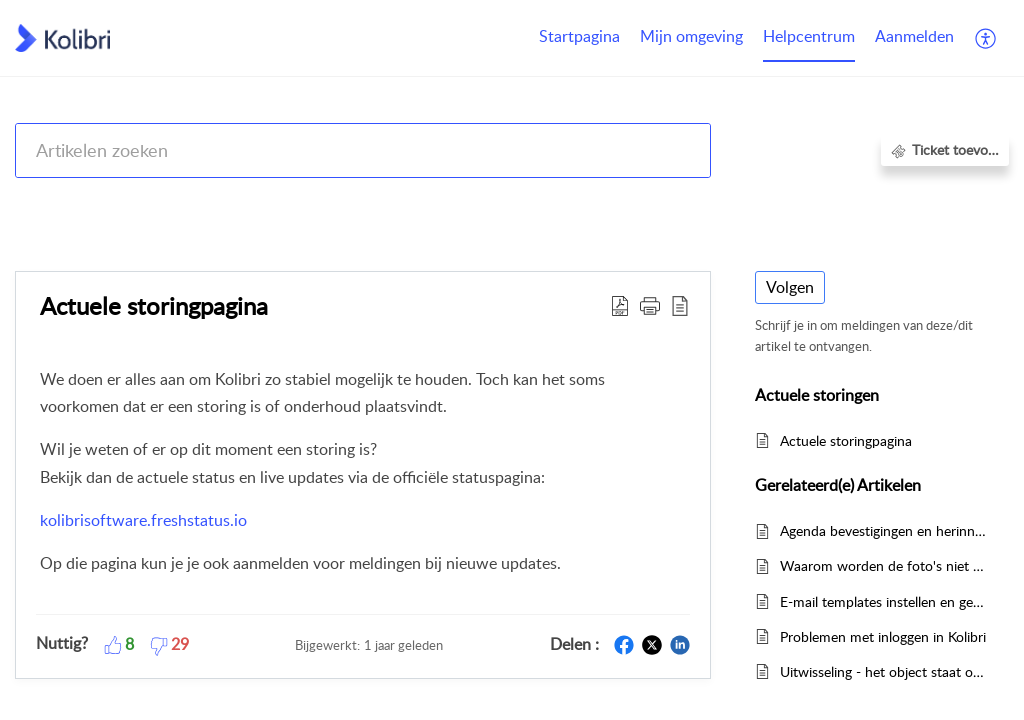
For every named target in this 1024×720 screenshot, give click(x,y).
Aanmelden (914, 36)
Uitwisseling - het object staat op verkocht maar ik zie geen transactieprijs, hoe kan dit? (884, 671)
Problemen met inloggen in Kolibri (883, 636)
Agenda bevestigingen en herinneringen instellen (884, 530)
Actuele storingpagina (846, 440)
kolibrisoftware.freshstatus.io (143, 520)
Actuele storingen (848, 202)
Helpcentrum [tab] (809, 36)
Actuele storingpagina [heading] (154, 305)
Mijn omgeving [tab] (691, 36)
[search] (363, 150)
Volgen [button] (790, 287)
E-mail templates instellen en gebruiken (884, 601)
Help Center (52, 202)
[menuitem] (914, 38)
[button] (986, 38)
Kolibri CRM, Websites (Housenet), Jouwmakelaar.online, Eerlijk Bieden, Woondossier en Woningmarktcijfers (442, 202)
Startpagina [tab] (579, 36)
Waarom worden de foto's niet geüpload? (884, 565)
